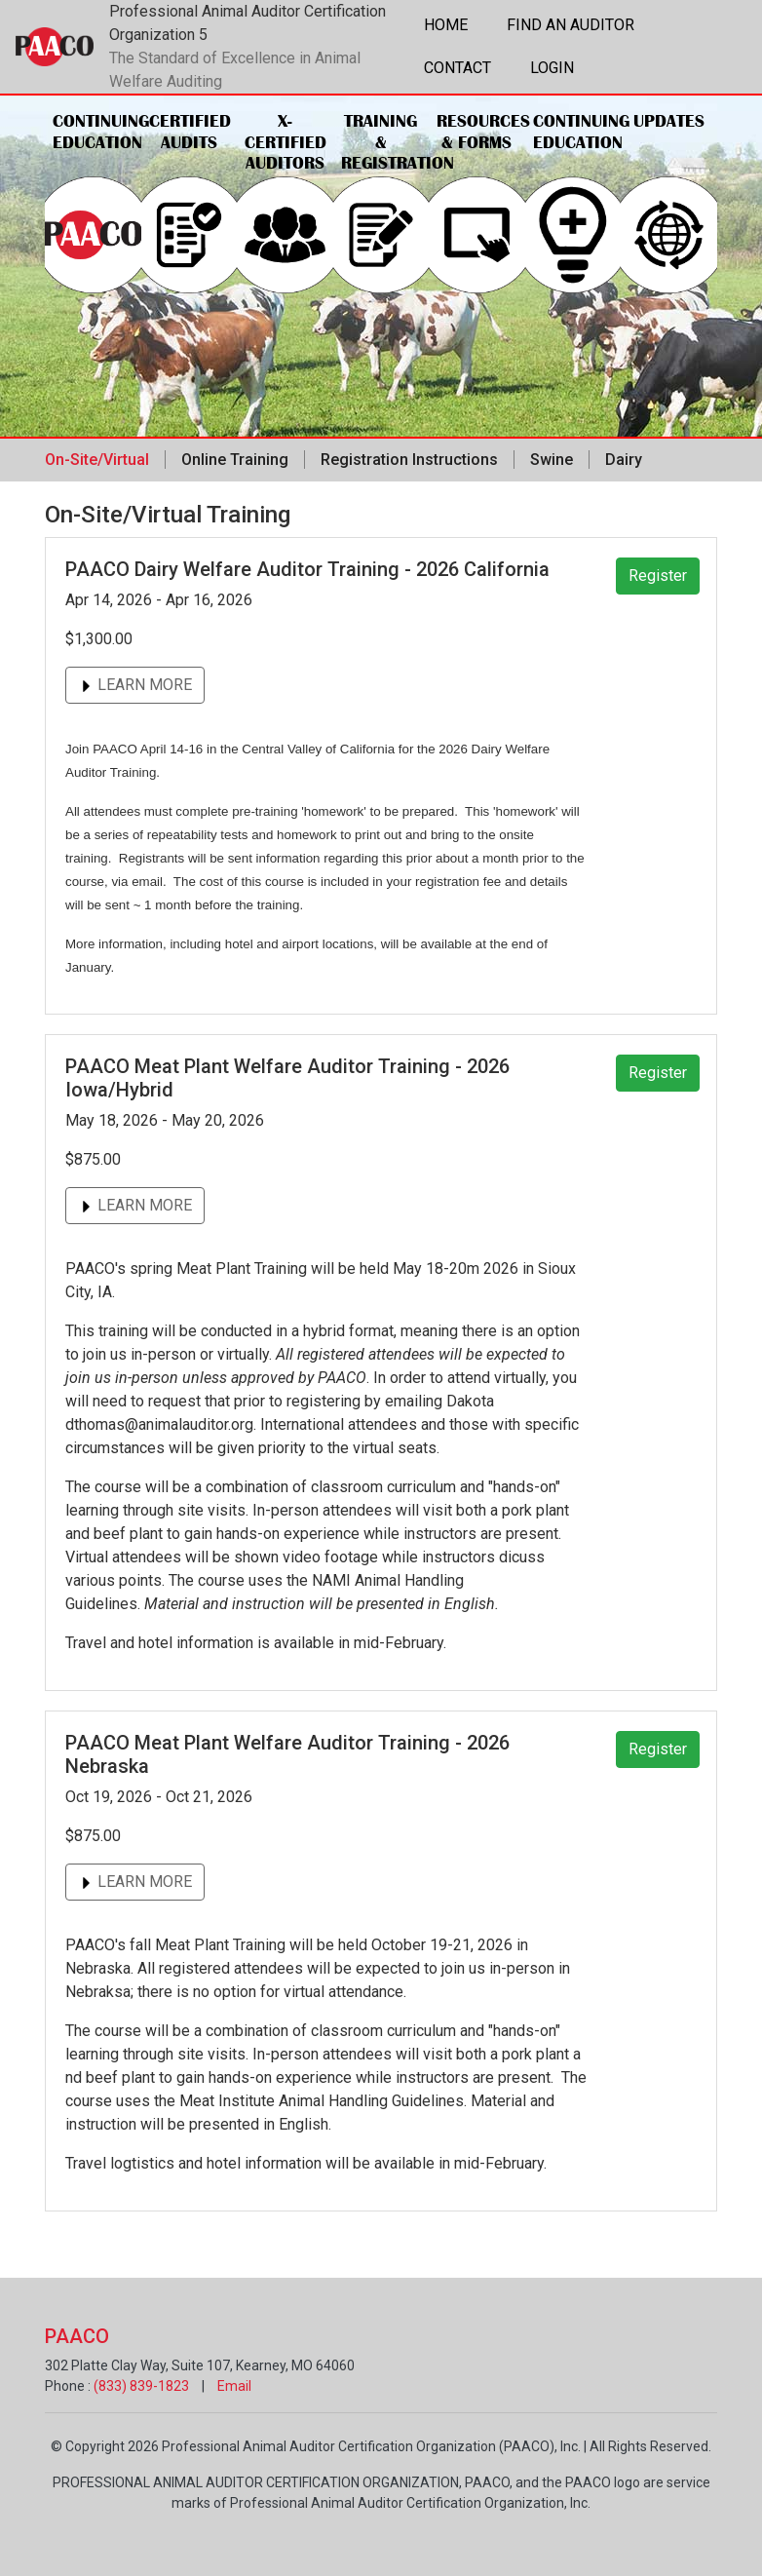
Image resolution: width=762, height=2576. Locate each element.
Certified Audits (190, 131)
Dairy (623, 459)
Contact (457, 67)
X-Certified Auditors (285, 142)
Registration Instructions (409, 459)
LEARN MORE (135, 684)
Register (658, 575)
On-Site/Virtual (97, 459)
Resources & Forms (481, 131)
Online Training (234, 459)
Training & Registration (385, 142)
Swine (551, 459)
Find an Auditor (570, 25)
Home (446, 25)
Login (552, 67)
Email (234, 2386)
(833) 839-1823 (141, 2386)
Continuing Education (97, 131)
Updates (669, 121)
